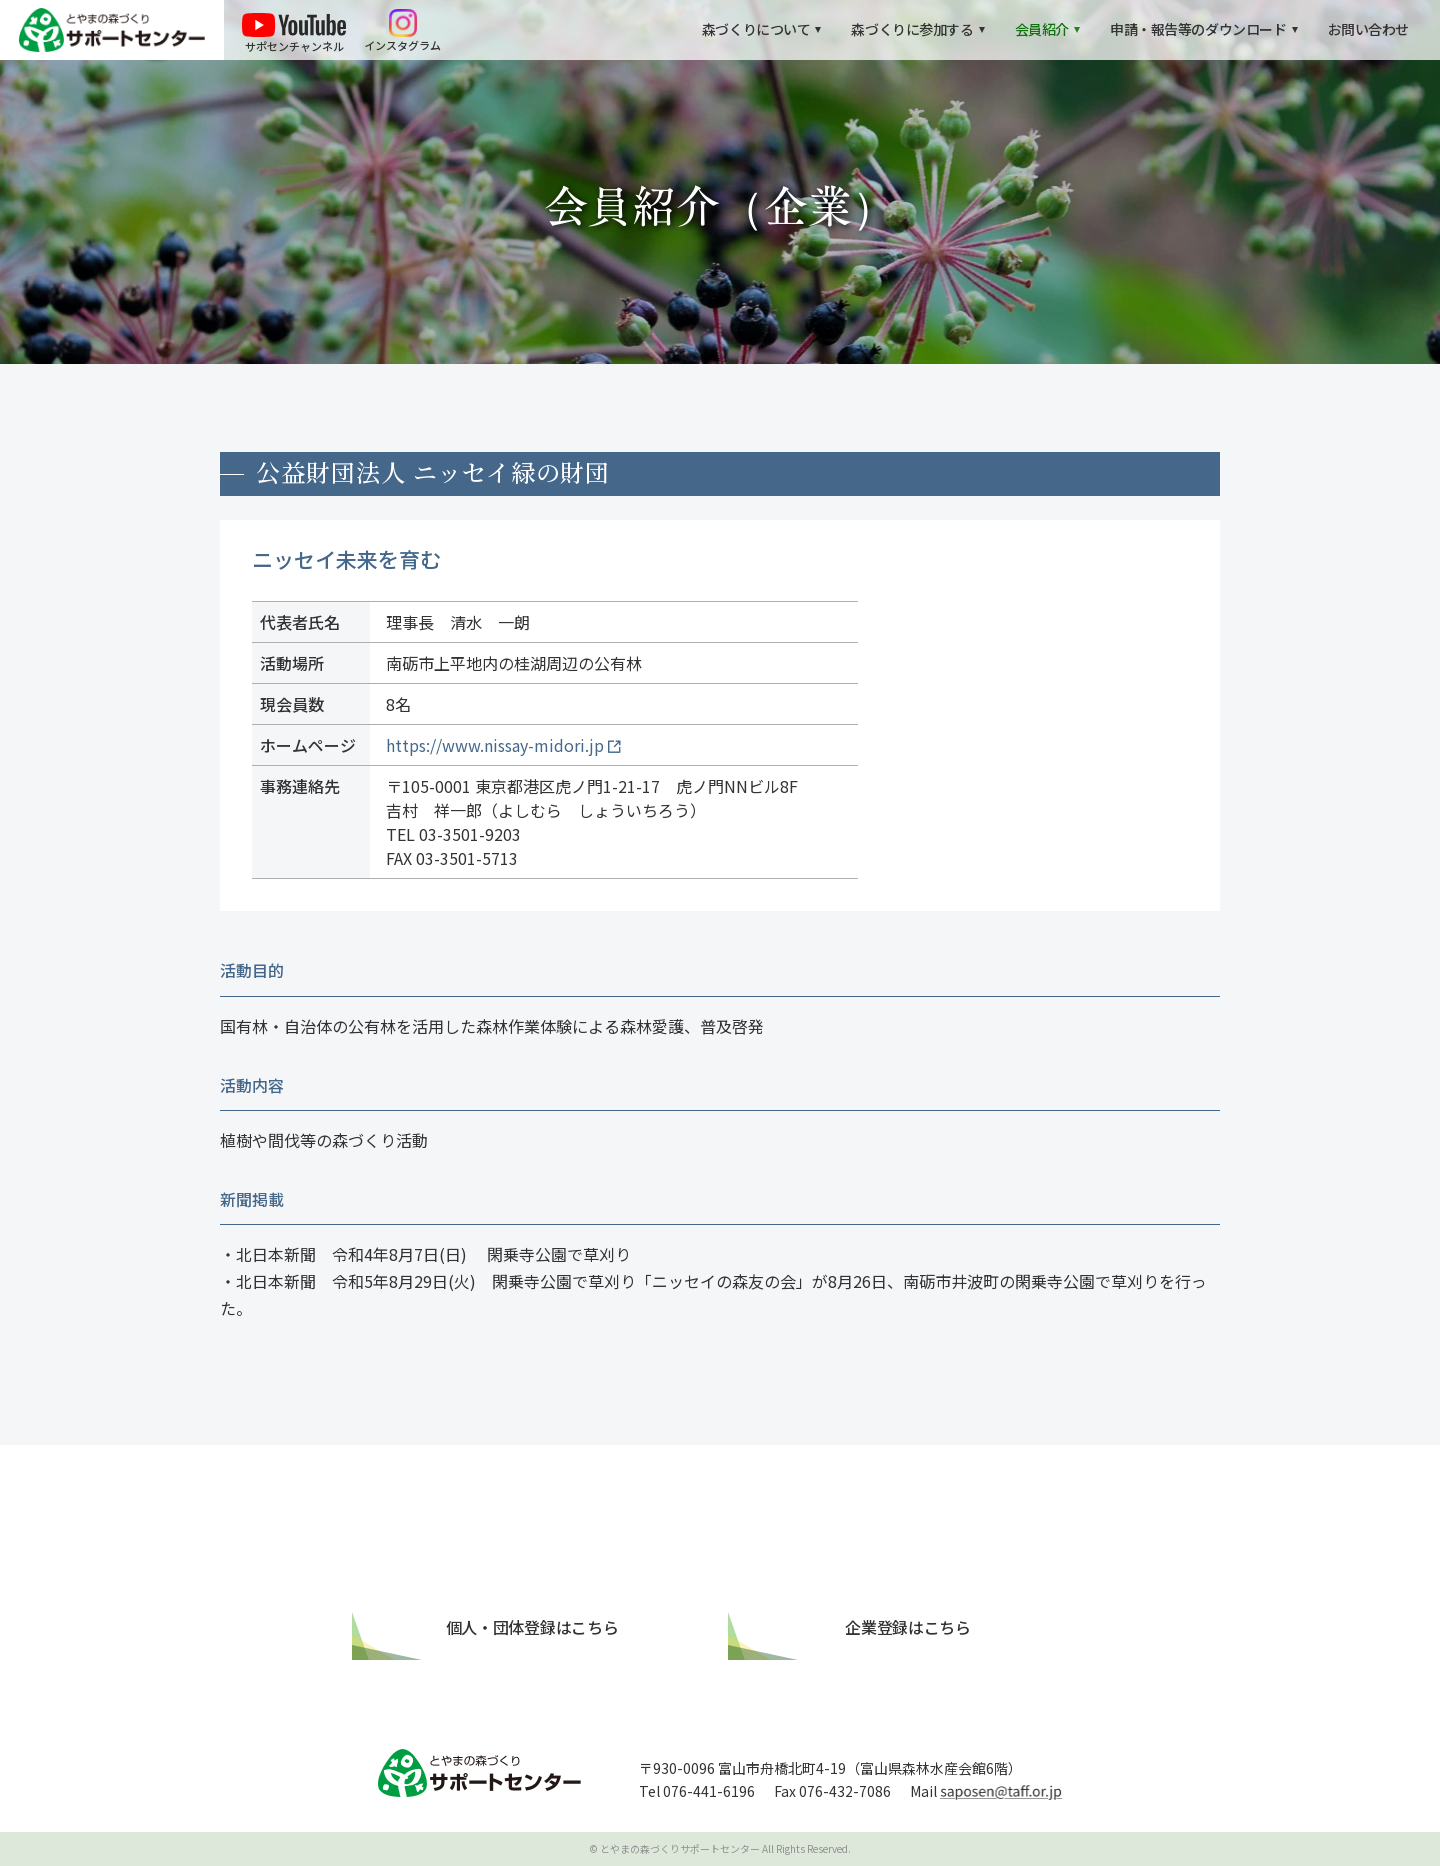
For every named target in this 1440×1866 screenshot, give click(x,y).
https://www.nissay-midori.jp (495, 745)
